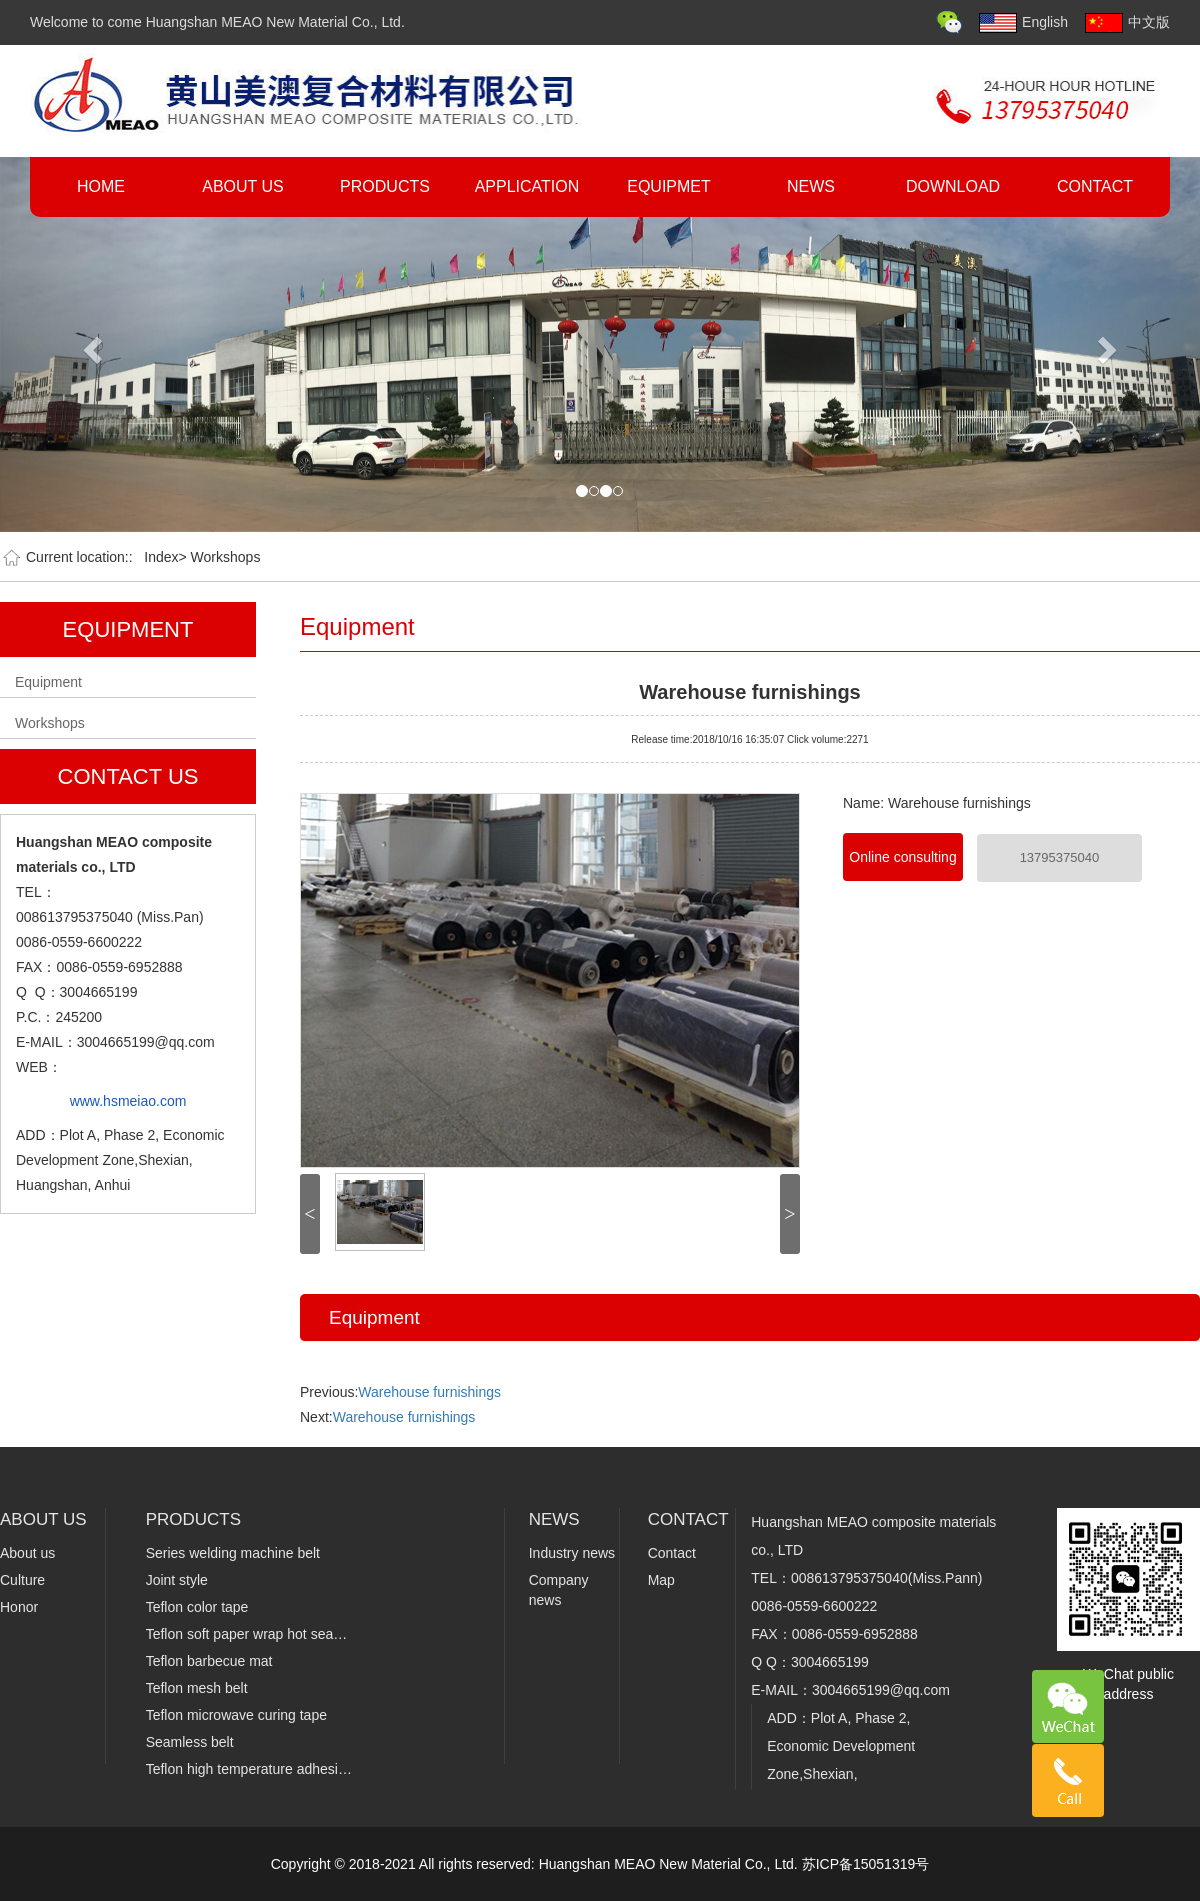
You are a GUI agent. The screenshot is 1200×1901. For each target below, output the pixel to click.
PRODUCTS (385, 186)
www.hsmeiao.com (128, 1101)
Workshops (226, 557)
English (1023, 23)
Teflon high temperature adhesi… (249, 1769)
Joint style (177, 1580)
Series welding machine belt (233, 1553)
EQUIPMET (669, 186)
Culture (22, 1580)
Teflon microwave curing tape (236, 1715)
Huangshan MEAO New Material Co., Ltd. (670, 1864)
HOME (101, 186)
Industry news (572, 1553)
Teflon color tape (197, 1607)
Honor (19, 1607)
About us (27, 1553)
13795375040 (1060, 857)
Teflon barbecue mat (209, 1661)
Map (661, 1580)
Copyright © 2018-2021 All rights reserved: (405, 1864)
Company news (559, 1590)
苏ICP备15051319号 (866, 1864)
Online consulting (902, 857)
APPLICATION (527, 186)
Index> (165, 557)
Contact (672, 1553)
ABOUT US (243, 186)
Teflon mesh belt (197, 1688)
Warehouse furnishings (750, 690)
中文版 (1127, 23)
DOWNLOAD (953, 186)
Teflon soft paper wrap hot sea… (247, 1634)
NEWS (811, 186)
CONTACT (1095, 186)
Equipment (48, 682)
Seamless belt (190, 1742)
